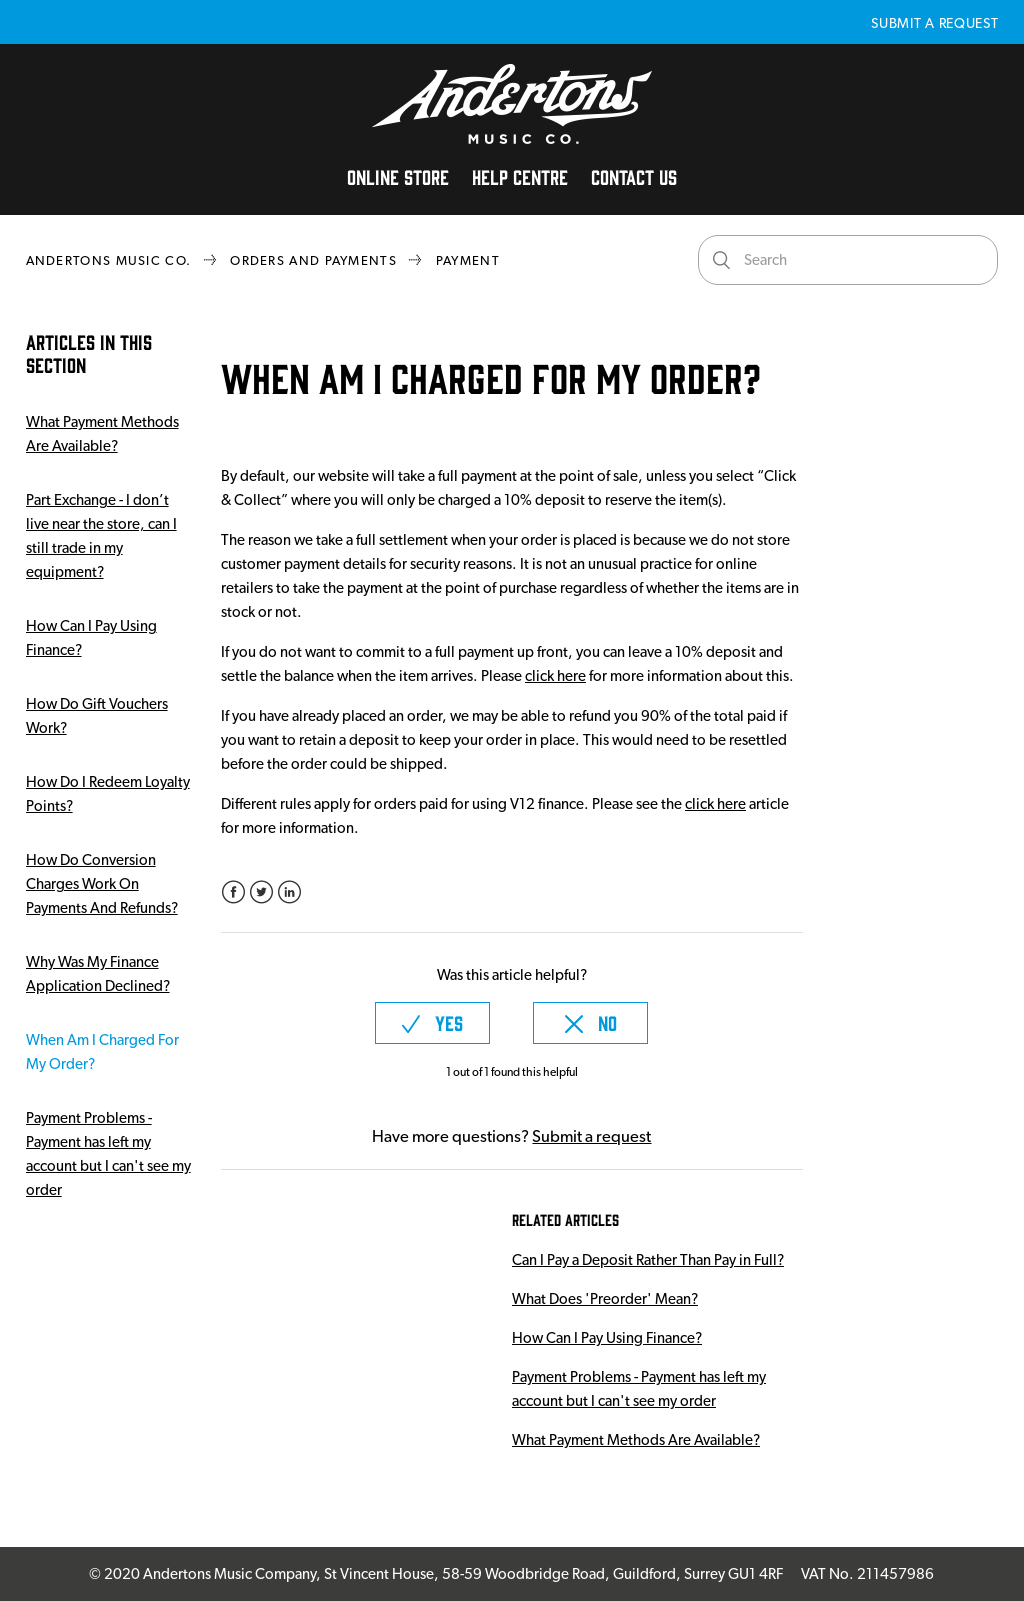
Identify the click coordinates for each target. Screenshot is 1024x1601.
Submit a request (934, 23)
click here (555, 676)
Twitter (261, 892)
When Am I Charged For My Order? (102, 1052)
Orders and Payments (313, 260)
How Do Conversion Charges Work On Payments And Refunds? (102, 884)
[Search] (848, 260)
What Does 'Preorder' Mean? (605, 1299)
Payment (468, 260)
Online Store (398, 176)
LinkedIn (289, 892)
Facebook (233, 892)
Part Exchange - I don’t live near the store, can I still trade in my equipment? (101, 536)
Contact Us (634, 176)
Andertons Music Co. (109, 260)
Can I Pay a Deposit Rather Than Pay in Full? (648, 1260)
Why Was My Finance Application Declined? (98, 974)
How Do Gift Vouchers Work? (97, 716)
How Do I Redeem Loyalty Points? (108, 794)
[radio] (432, 1023)
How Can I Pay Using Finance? (91, 638)
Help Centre (520, 176)
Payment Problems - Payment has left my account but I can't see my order (108, 1154)
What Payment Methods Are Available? (102, 434)
